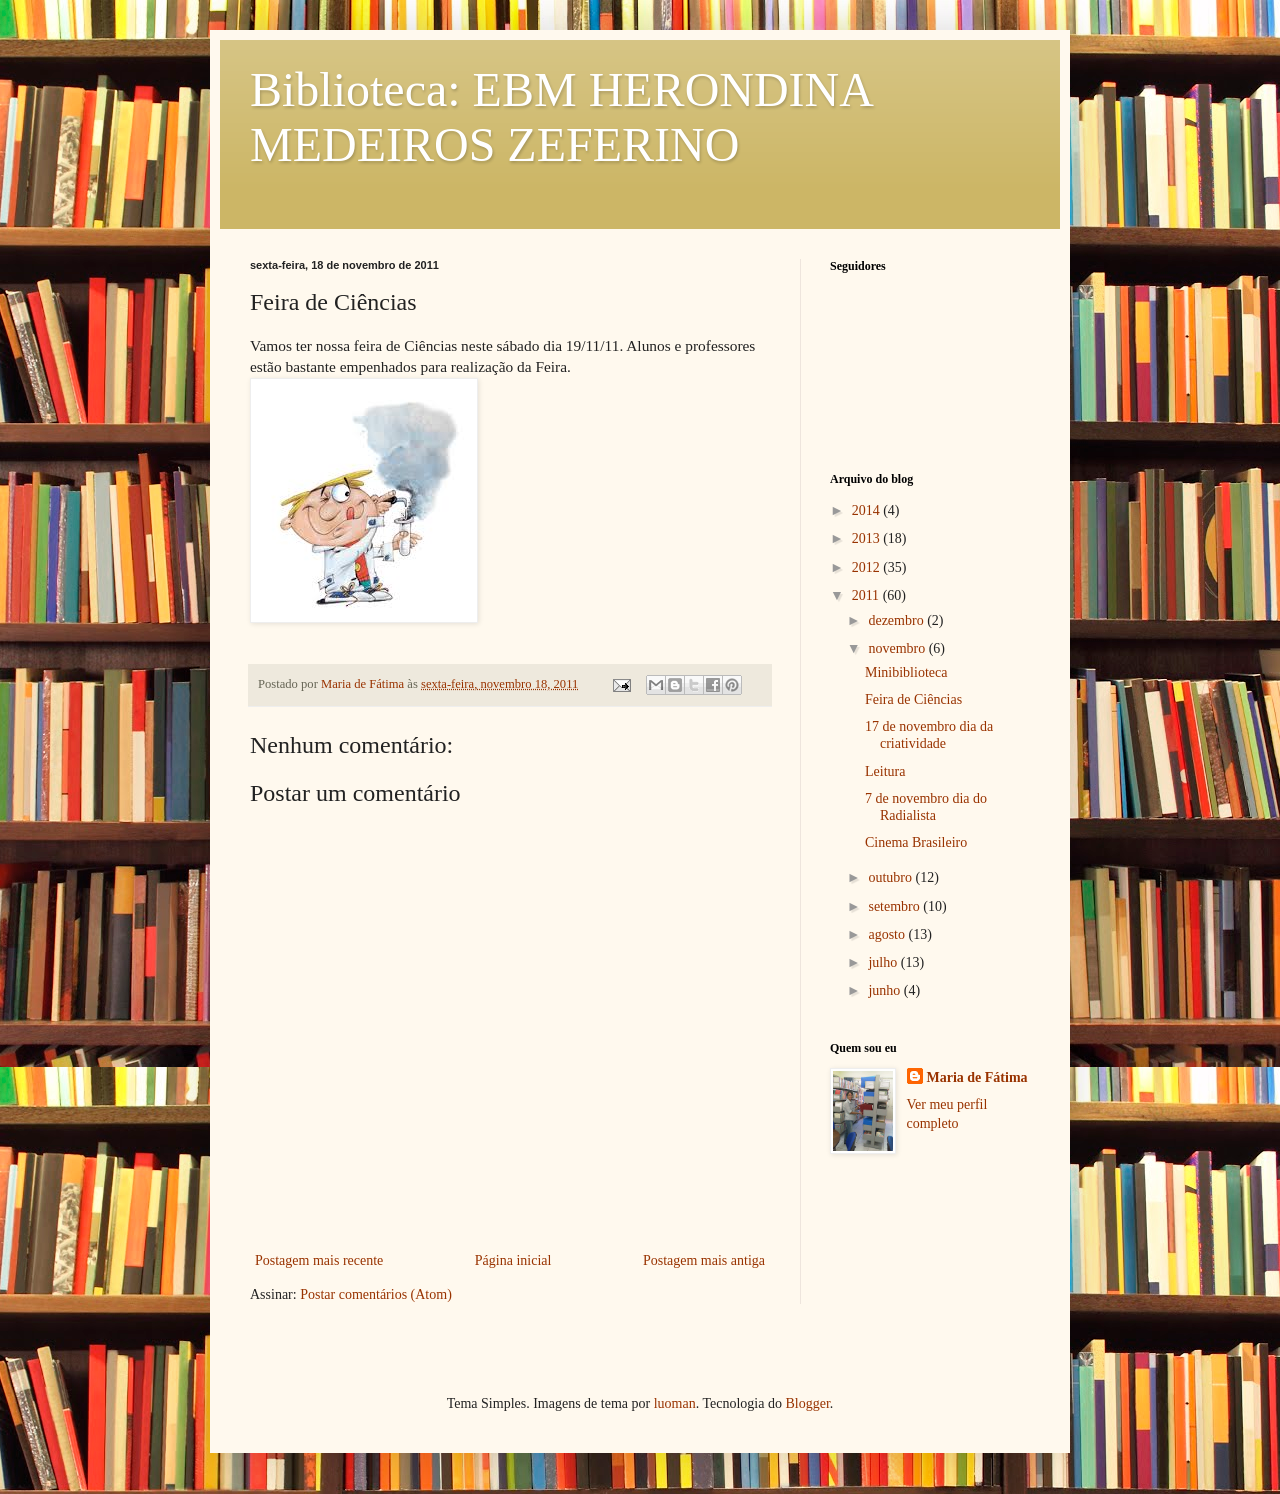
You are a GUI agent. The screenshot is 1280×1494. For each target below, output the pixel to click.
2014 (868, 510)
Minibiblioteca (906, 672)
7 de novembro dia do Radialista (926, 807)
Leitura (885, 771)
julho (884, 962)
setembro (895, 906)
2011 (867, 595)
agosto (888, 934)
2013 (868, 538)
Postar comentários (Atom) (376, 1294)
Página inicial (513, 1260)
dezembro (897, 620)
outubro (891, 877)
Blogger (807, 1403)
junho (885, 990)
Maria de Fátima (977, 1077)
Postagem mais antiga (704, 1260)
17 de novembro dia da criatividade (929, 735)
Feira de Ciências (913, 699)
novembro (898, 648)
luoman (675, 1403)
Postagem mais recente (319, 1260)
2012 (868, 567)
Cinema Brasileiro (916, 842)
